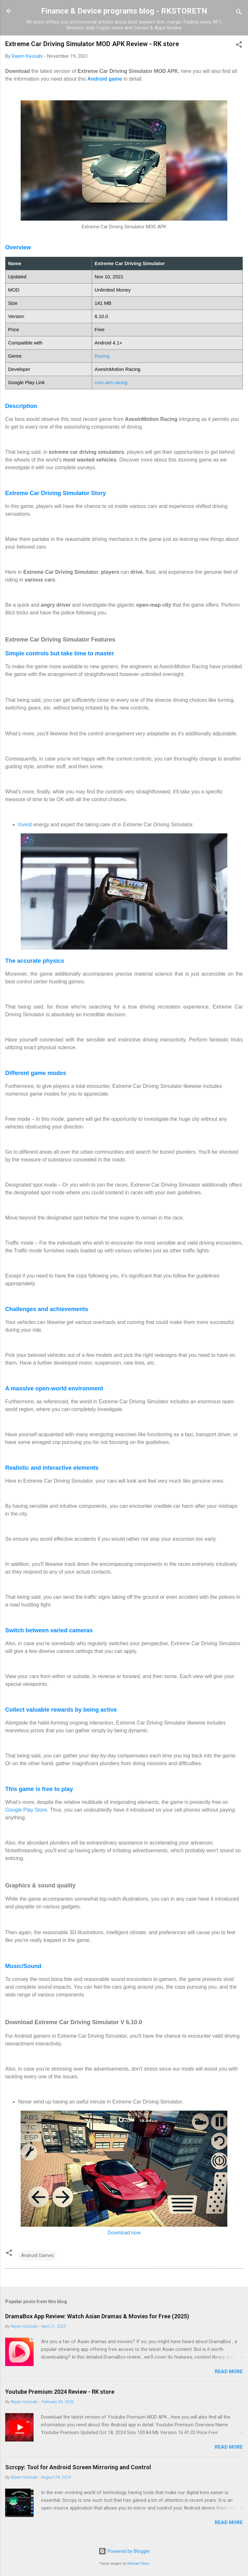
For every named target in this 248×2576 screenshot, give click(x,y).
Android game (104, 79)
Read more (229, 2371)
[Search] (239, 13)
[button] (239, 46)
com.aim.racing (111, 382)
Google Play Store (26, 1810)
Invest (25, 824)
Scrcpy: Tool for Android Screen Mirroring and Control (78, 2467)
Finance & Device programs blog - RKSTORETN (124, 10)
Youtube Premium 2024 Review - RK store (59, 2391)
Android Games (37, 2255)
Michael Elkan (138, 2563)
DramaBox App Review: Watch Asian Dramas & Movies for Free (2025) (97, 2316)
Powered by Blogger (124, 2551)
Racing (102, 356)
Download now (124, 2233)
